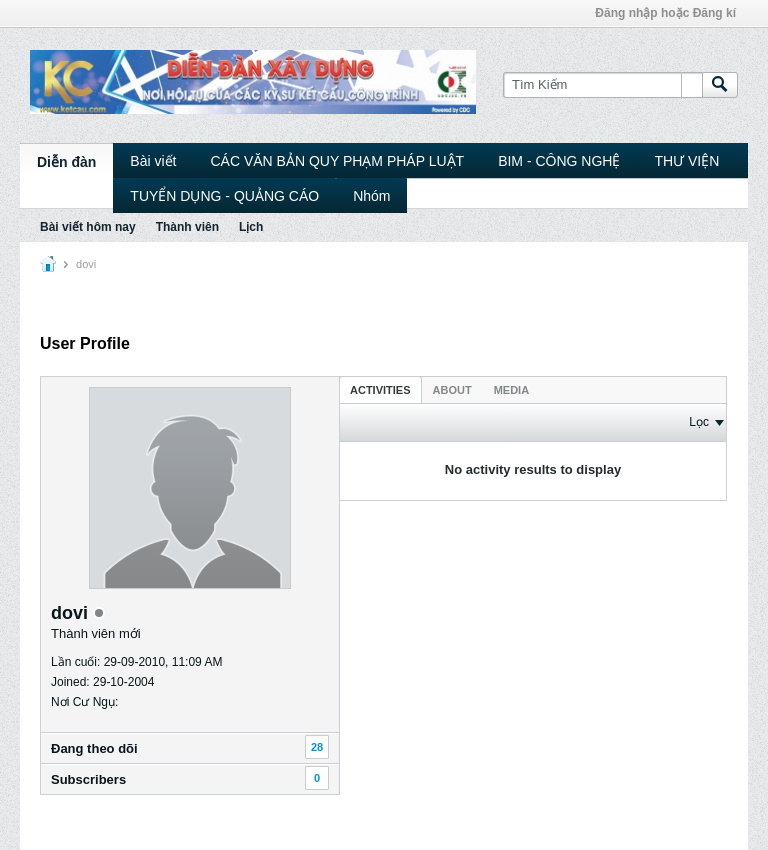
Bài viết (153, 161)
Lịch (251, 227)
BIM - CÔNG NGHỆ (559, 161)
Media (511, 390)
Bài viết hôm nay (88, 227)
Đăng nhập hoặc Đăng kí (665, 13)
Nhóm (371, 196)
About (452, 390)
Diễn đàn (66, 162)
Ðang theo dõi (94, 748)
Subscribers (88, 779)
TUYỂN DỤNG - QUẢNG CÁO (224, 196)
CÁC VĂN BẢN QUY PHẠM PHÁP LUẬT (337, 161)
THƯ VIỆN (686, 161)
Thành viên (187, 227)
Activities (380, 390)
